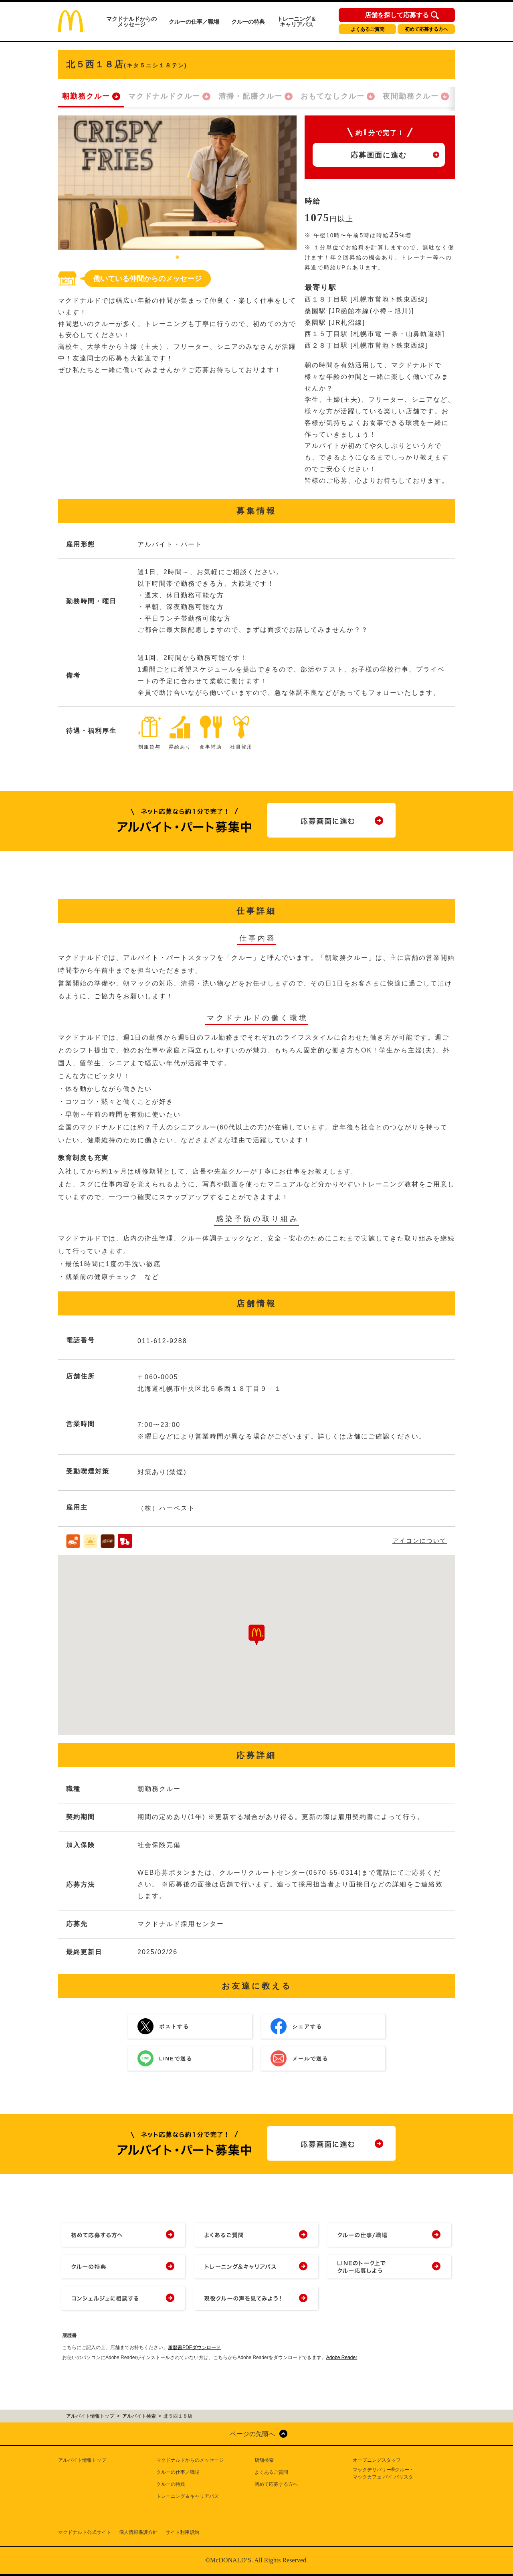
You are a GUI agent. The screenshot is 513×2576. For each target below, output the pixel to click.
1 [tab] (178, 258)
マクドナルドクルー (164, 96)
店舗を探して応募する (397, 15)
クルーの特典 (248, 21)
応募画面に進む (379, 155)
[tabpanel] (177, 182)
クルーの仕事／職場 (194, 21)
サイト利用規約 (182, 2532)
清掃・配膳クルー (250, 96)
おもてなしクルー (333, 96)
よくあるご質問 (367, 29)
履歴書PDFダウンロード (194, 2347)
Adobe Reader (341, 2357)
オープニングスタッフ (377, 2460)
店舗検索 (264, 2460)
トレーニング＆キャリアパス (296, 21)
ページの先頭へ (252, 2433)
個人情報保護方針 (138, 2532)
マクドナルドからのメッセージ (131, 21)
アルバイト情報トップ (82, 2460)
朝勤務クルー (86, 96)
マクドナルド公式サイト (84, 2532)
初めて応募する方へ (426, 29)
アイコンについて (419, 1540)
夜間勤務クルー (411, 96)
